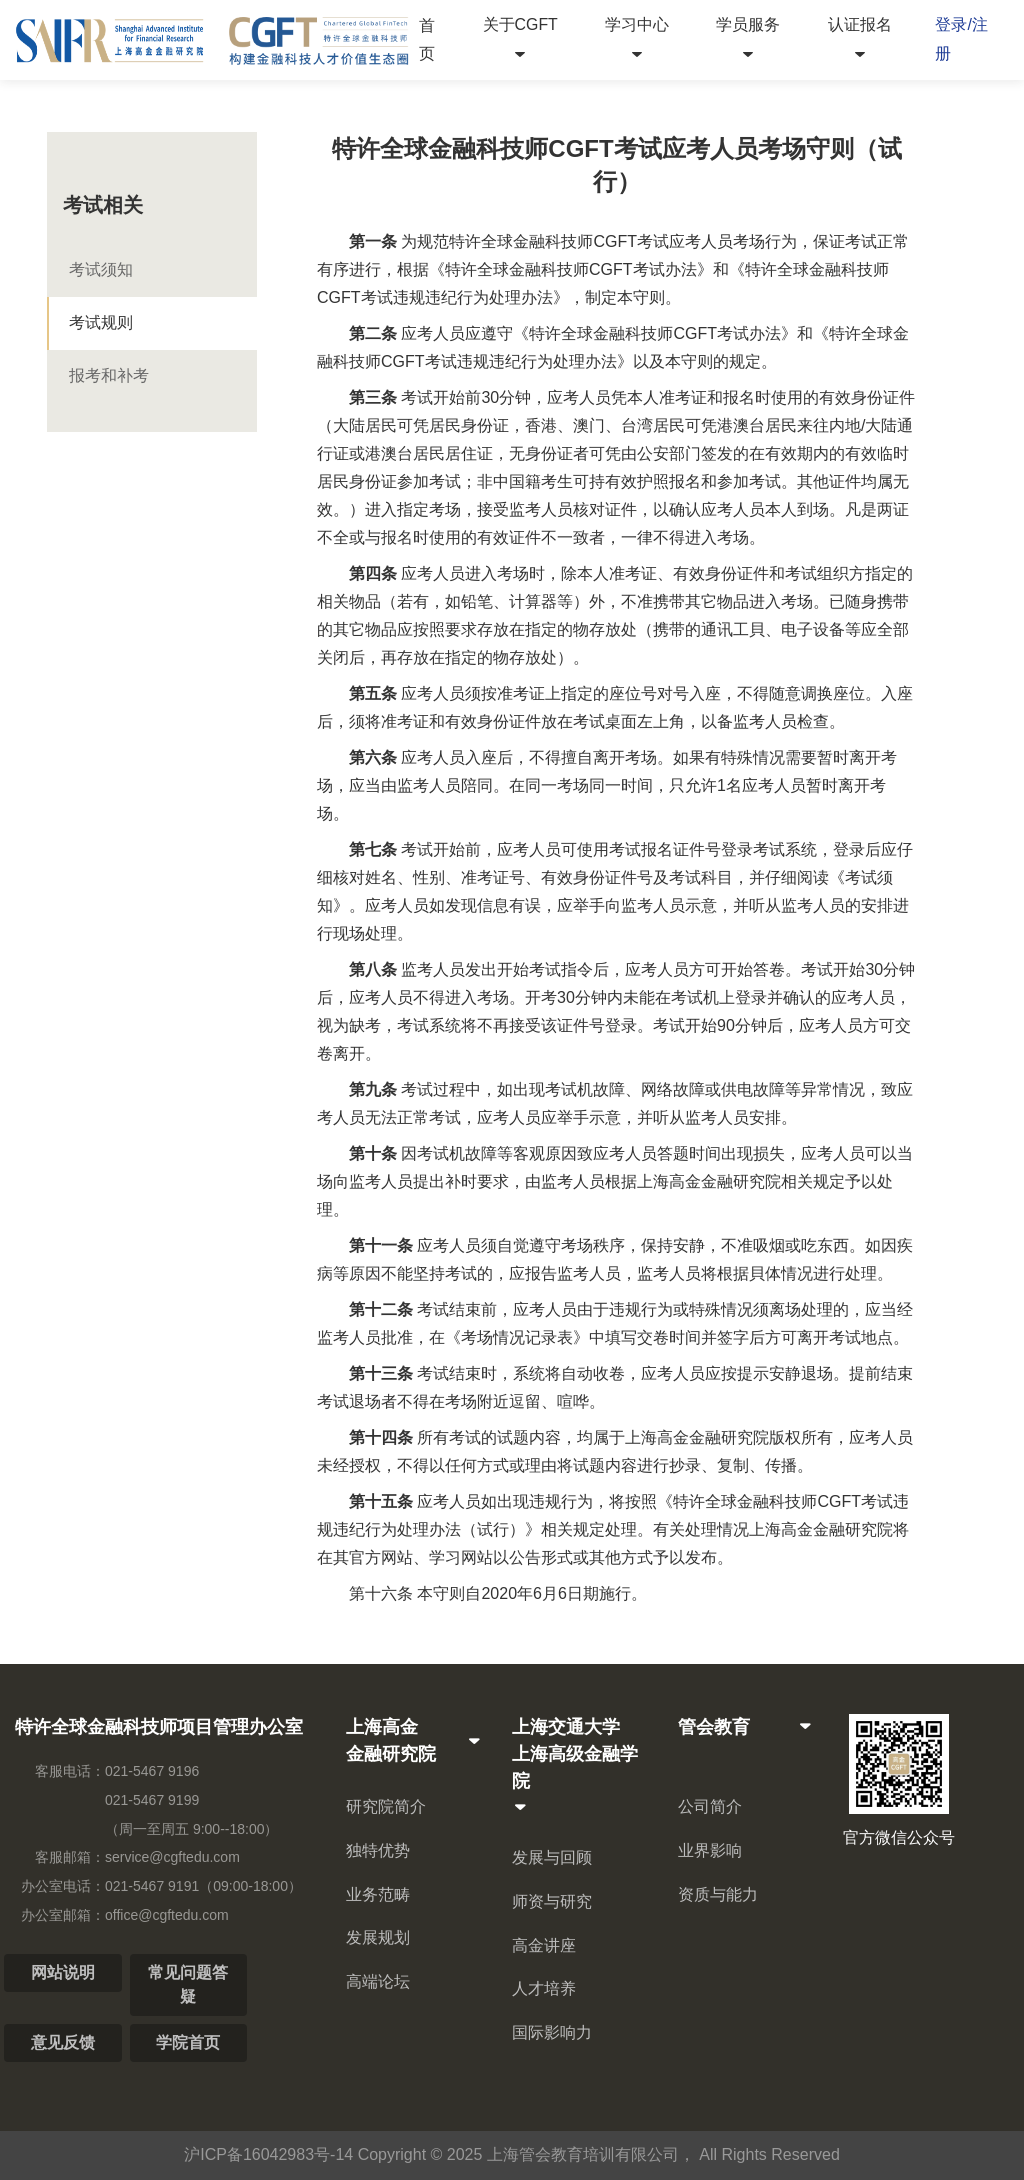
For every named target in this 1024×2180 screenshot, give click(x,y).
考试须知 (101, 269)
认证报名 (860, 39)
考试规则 (101, 322)
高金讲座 (544, 1945)
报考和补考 (109, 375)
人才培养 (544, 1988)
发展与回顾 (552, 1857)
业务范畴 (378, 1894)
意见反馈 (63, 2042)
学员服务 (748, 39)
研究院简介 (386, 1806)
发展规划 (378, 1937)
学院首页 (188, 2042)
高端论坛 (378, 1981)
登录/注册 (961, 39)
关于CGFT (520, 39)
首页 (427, 39)
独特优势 (378, 1850)
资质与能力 (718, 1894)
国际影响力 (552, 2032)
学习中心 (637, 39)
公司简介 (710, 1806)
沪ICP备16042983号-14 (268, 2154)
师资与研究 (552, 1901)
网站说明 (63, 1972)
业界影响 (710, 1850)
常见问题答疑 (188, 1984)
